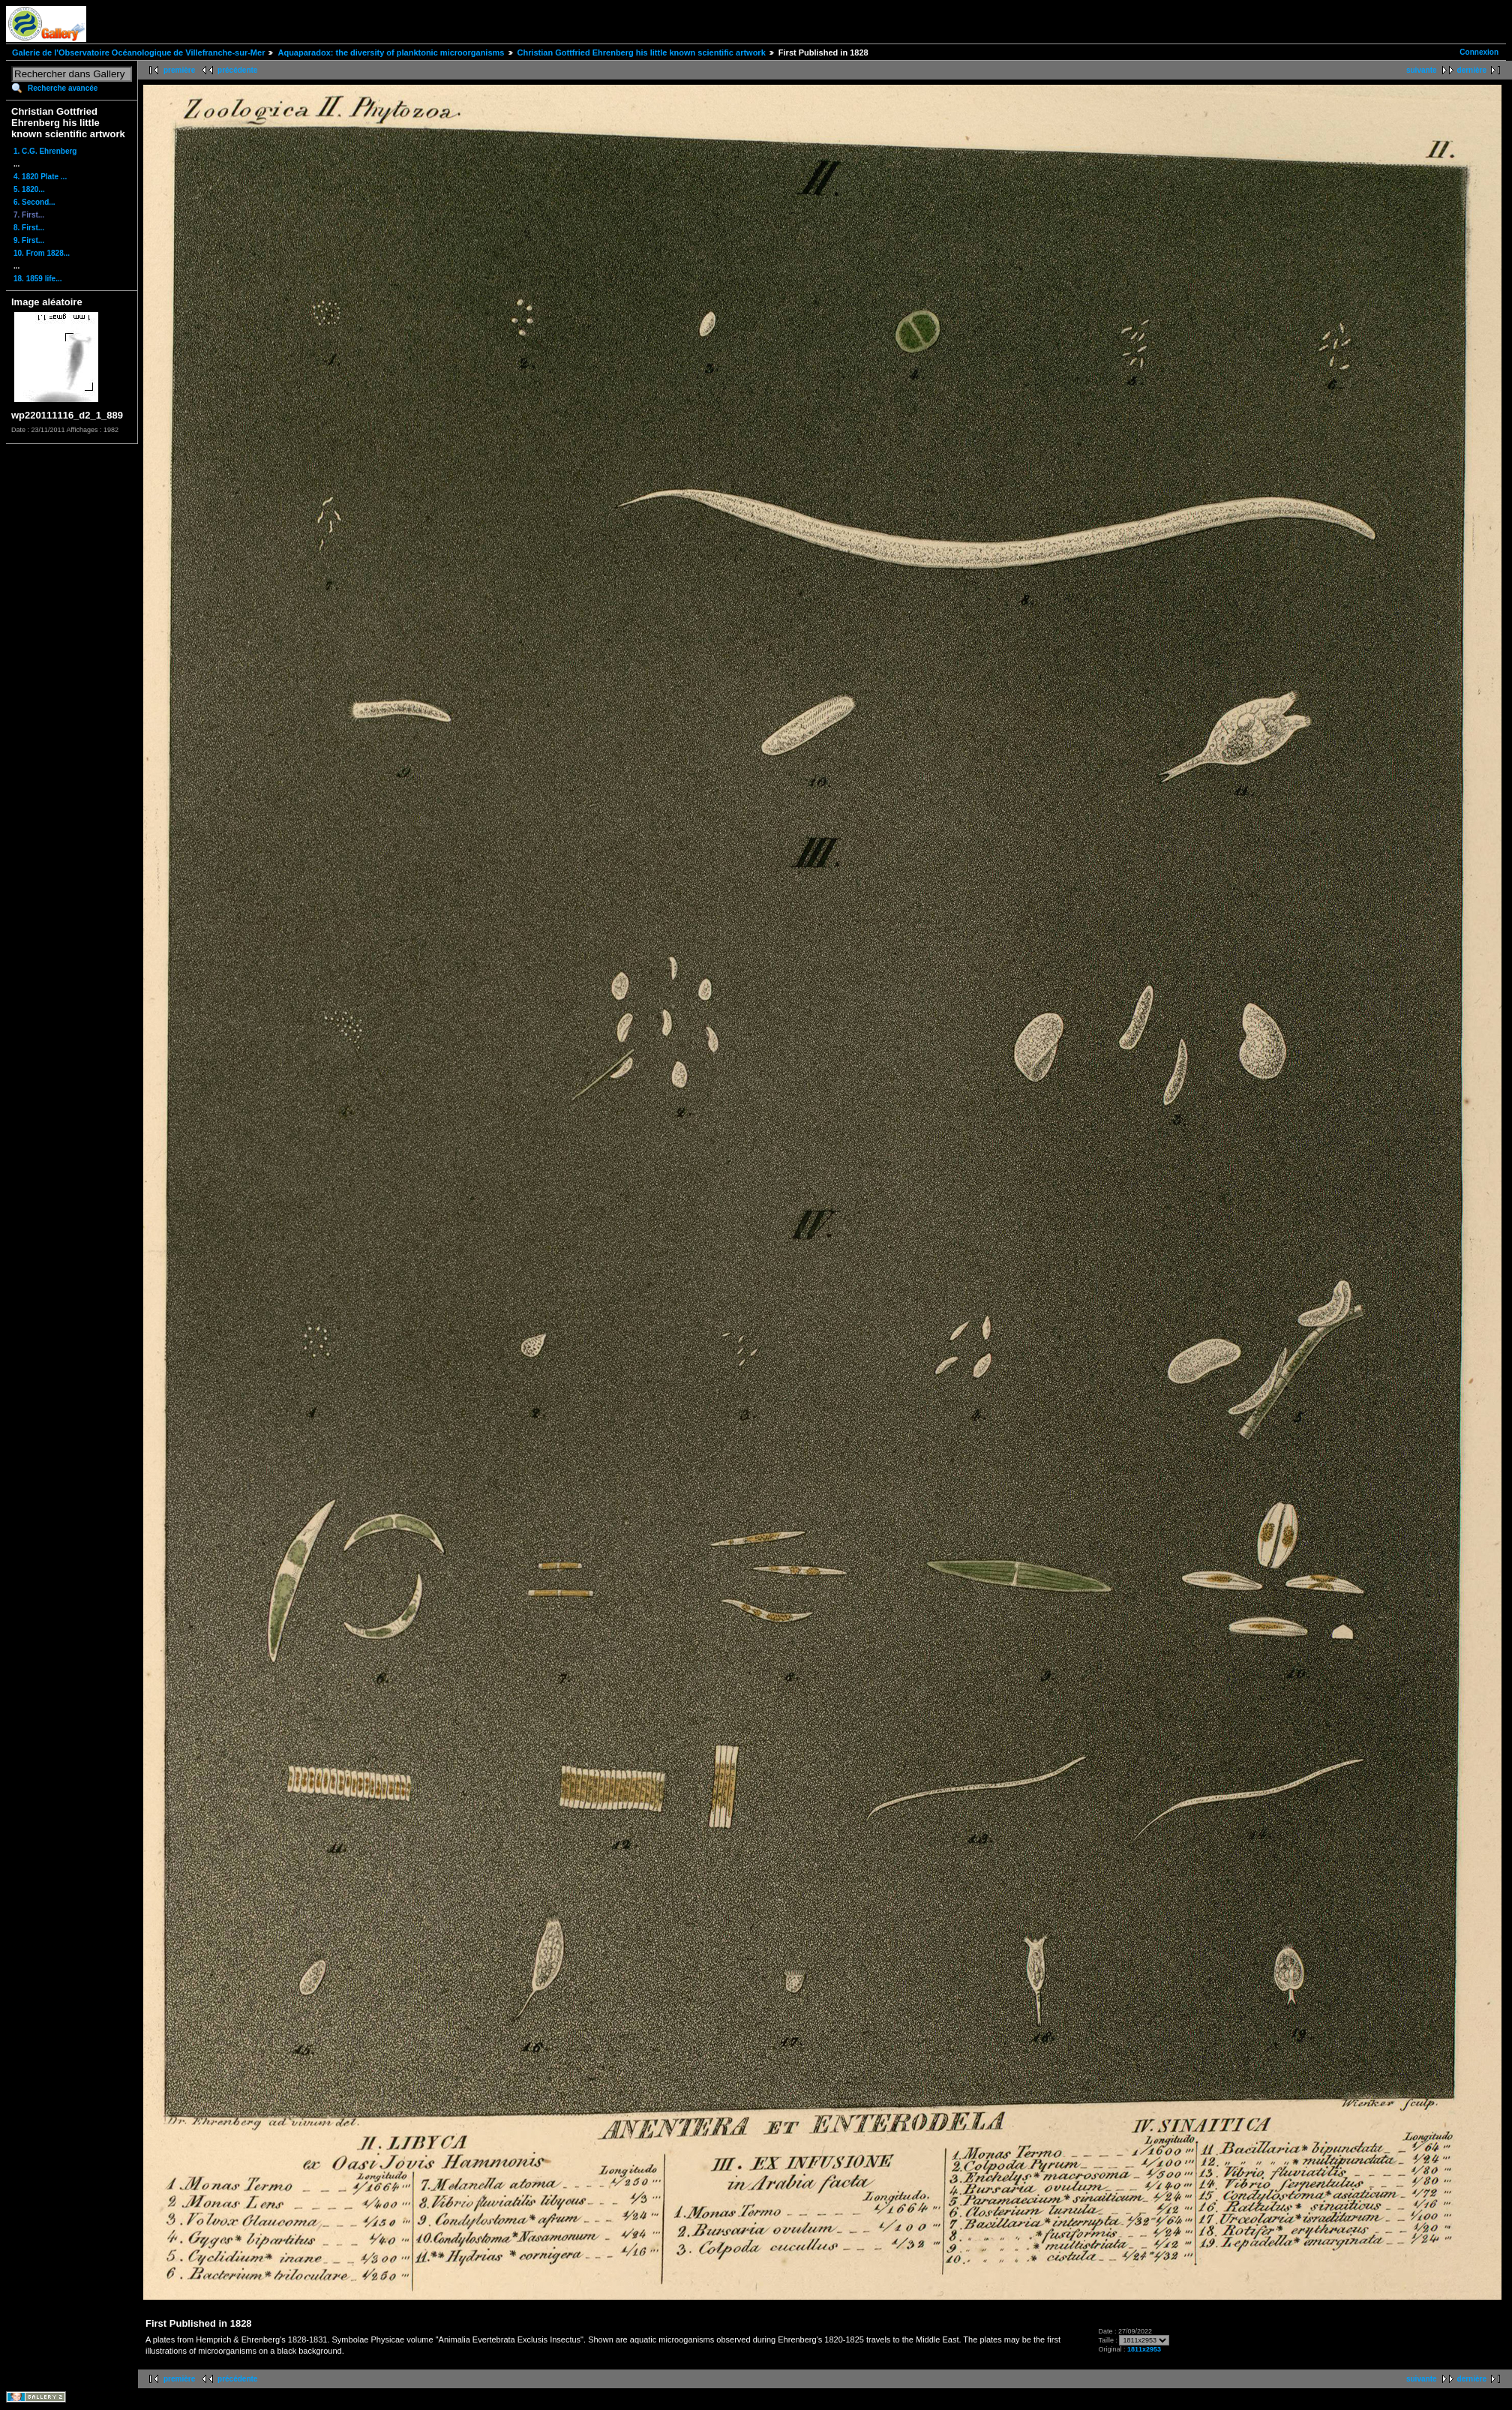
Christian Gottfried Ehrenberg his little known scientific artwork (642, 52)
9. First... (29, 240)
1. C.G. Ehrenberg (45, 151)
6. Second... (35, 202)
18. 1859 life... (38, 279)
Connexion (1479, 52)
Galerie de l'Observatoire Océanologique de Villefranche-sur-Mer (138, 52)
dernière (1471, 70)
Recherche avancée (63, 88)
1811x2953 (1144, 2349)
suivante (1421, 70)
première (179, 70)
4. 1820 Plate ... (40, 177)
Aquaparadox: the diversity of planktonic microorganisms (391, 52)
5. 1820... (29, 189)
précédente (237, 70)
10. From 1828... (42, 253)
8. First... (29, 228)
